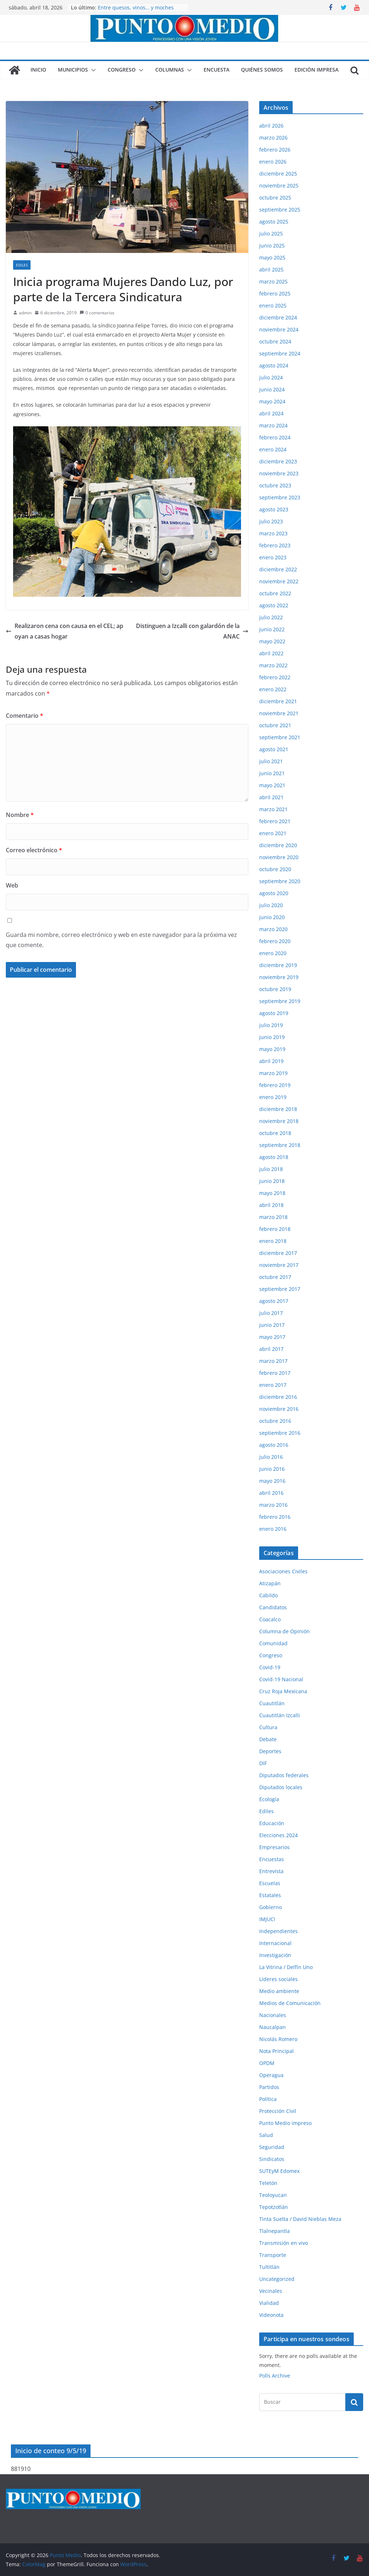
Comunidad (273, 1643)
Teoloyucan (273, 2194)
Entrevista (271, 1871)
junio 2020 (272, 917)
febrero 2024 (274, 437)
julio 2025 (271, 233)
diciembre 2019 (278, 965)
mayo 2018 (272, 1193)
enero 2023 (272, 557)
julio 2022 (271, 617)
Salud (266, 2135)
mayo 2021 (272, 785)
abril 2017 (271, 1348)
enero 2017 (272, 1384)
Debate (268, 1739)
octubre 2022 (275, 593)
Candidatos (273, 1607)
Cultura (268, 1727)
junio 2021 (272, 773)
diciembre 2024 (278, 317)
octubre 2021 (275, 725)
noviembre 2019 (278, 977)
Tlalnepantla (274, 2230)
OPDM (266, 2063)
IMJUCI (267, 1919)
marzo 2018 (273, 1216)
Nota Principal (276, 2051)
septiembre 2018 (279, 1145)
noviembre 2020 (278, 857)
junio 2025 (272, 245)
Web (12, 885)
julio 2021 (271, 761)
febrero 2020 (274, 941)
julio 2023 (271, 521)
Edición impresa (316, 69)
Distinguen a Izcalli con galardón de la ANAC (192, 631)
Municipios (73, 69)
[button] (92, 70)
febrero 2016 (274, 1516)
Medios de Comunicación (290, 2003)
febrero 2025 (274, 293)
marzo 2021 (273, 809)
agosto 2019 (273, 1013)
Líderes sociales (278, 1979)
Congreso (122, 69)
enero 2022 (272, 689)
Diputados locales (280, 1787)
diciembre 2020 (278, 845)
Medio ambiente (279, 1991)
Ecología (269, 1799)
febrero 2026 (274, 149)
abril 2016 (271, 1492)
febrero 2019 (274, 1085)
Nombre (20, 815)
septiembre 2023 (279, 497)
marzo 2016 (273, 1504)
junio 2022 (272, 629)
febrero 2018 (274, 1228)
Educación (271, 1823)
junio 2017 (272, 1324)
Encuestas (271, 1859)
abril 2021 (271, 797)
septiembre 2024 (279, 353)
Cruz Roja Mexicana (283, 1691)
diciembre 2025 (278, 173)
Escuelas (269, 1883)
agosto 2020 (273, 893)
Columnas (169, 69)
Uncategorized (276, 2278)
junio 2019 (272, 1037)
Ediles (22, 264)
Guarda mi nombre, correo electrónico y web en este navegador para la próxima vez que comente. (121, 940)
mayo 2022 (272, 641)
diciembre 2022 (278, 569)
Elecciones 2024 (278, 1835)
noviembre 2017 (278, 1264)
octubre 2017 (275, 1276)
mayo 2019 (272, 1049)
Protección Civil (277, 2111)
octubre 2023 (275, 485)
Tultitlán (269, 2266)
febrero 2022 (274, 677)
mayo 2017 (272, 1336)
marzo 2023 (273, 533)
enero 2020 (272, 953)
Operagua (271, 2075)
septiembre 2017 (279, 1288)
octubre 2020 (275, 869)
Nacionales (272, 2015)
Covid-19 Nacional (281, 1679)
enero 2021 (272, 833)
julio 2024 (271, 377)
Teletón (268, 2182)
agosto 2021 (273, 749)
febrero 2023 (274, 545)
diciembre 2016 (278, 1396)
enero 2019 (272, 1097)
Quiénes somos (262, 69)
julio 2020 (271, 905)
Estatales (270, 1895)
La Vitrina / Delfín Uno (286, 1967)
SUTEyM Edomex (279, 2171)
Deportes (270, 1751)
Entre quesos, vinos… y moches (136, 7)
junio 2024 (272, 389)
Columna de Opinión (284, 1631)
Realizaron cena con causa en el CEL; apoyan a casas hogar (64, 631)
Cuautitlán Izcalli (279, 1715)
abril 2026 (271, 125)
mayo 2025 (272, 257)
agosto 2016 (273, 1444)
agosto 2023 (273, 509)
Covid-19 (269, 1667)
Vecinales (270, 2290)
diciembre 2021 (278, 701)
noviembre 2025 (278, 185)
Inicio (38, 69)
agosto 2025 (273, 221)
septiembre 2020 (279, 881)
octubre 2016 (275, 1420)
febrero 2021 (274, 821)
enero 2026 (272, 161)
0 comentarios (97, 313)
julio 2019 (271, 1025)
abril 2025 (271, 269)
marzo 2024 (273, 425)
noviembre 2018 (278, 1121)
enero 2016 (272, 1528)
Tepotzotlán (273, 2206)
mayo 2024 (272, 401)
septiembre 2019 (279, 1001)
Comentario (24, 716)
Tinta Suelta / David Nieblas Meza (300, 2218)
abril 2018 (271, 1205)
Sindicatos (271, 2159)
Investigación (275, 1955)
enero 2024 (272, 449)
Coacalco (270, 1619)
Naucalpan (272, 2027)
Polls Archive (274, 2375)
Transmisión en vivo (283, 2242)
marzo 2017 (273, 1360)
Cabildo (268, 1595)
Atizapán (270, 1583)
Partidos (269, 2087)
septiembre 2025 (279, 209)
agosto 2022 (273, 605)
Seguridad (271, 2147)
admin (25, 313)
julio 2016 (271, 1456)
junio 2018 (272, 1181)
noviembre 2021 (278, 713)
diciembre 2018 (278, 1109)
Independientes (278, 1931)
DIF (263, 1763)
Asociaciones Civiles (283, 1571)
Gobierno (270, 1907)
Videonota (271, 2314)
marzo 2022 (273, 665)
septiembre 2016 (279, 1432)
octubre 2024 (275, 341)
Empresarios (274, 1847)
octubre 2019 (275, 989)
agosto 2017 (273, 1300)
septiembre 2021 (279, 737)
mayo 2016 (272, 1480)
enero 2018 (272, 1240)
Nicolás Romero (278, 2039)
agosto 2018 (273, 1157)
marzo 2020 (273, 929)
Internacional (275, 1943)
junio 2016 (272, 1468)
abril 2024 (271, 413)
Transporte (272, 2254)
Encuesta (216, 69)
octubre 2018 (275, 1133)
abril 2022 (271, 653)
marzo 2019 (273, 1073)
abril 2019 (271, 1061)
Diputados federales (284, 1775)
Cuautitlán (272, 1703)
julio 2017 (271, 1312)
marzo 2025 (273, 281)
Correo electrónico (34, 850)
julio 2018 (271, 1169)
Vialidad (269, 2302)
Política (268, 2099)
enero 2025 (272, 305)
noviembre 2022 (278, 581)
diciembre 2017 (278, 1252)
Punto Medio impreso (285, 2123)
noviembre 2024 (278, 329)
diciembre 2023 (278, 461)
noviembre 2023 (278, 473)
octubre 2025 (275, 197)
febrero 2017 (274, 1372)
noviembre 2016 (278, 1408)
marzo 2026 (273, 137)
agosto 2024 (273, 365)
